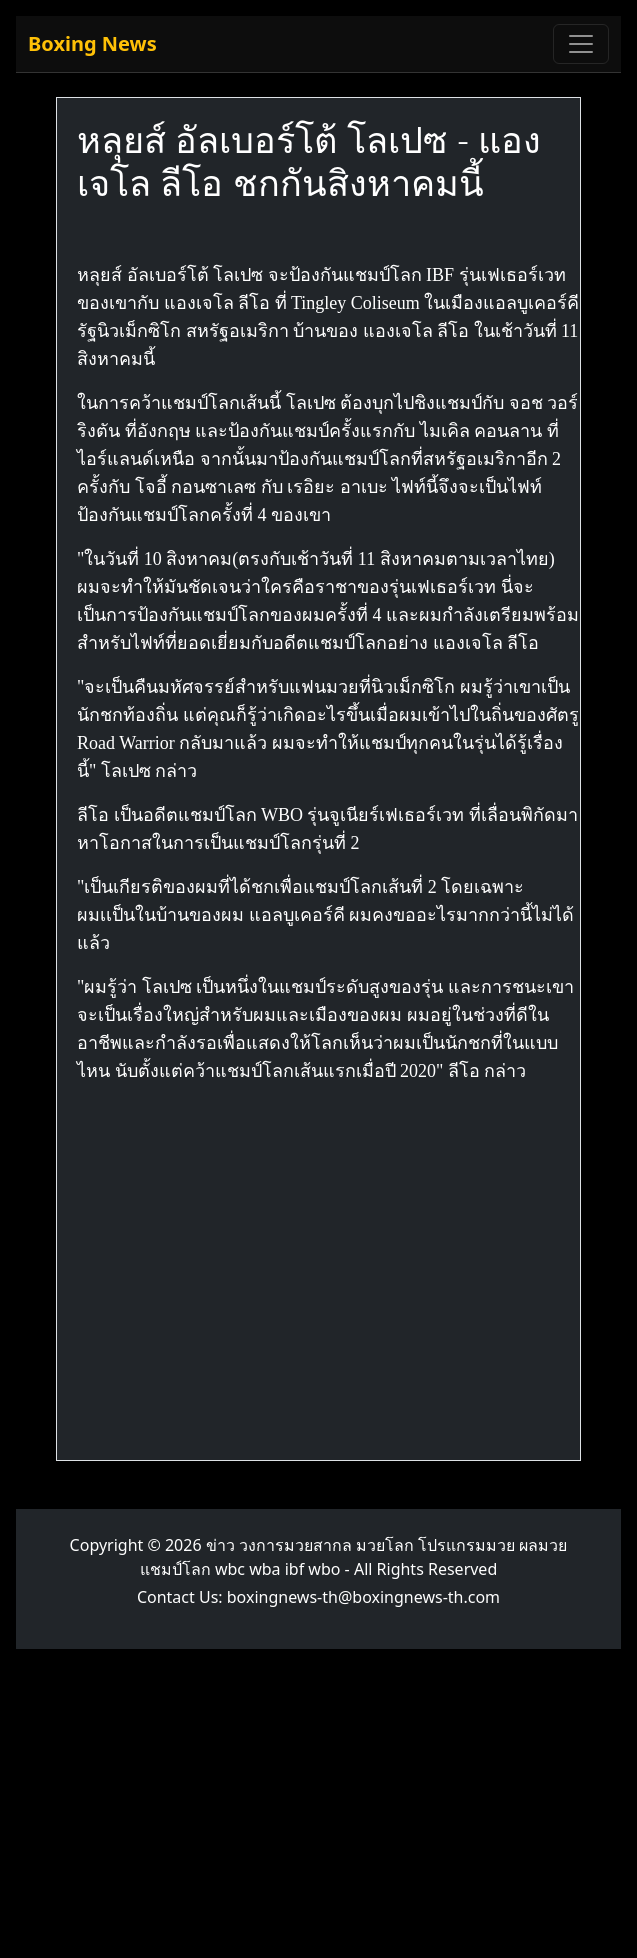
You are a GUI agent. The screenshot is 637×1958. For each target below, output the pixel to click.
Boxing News (92, 43)
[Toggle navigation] (581, 44)
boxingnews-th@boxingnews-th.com (363, 1597)
